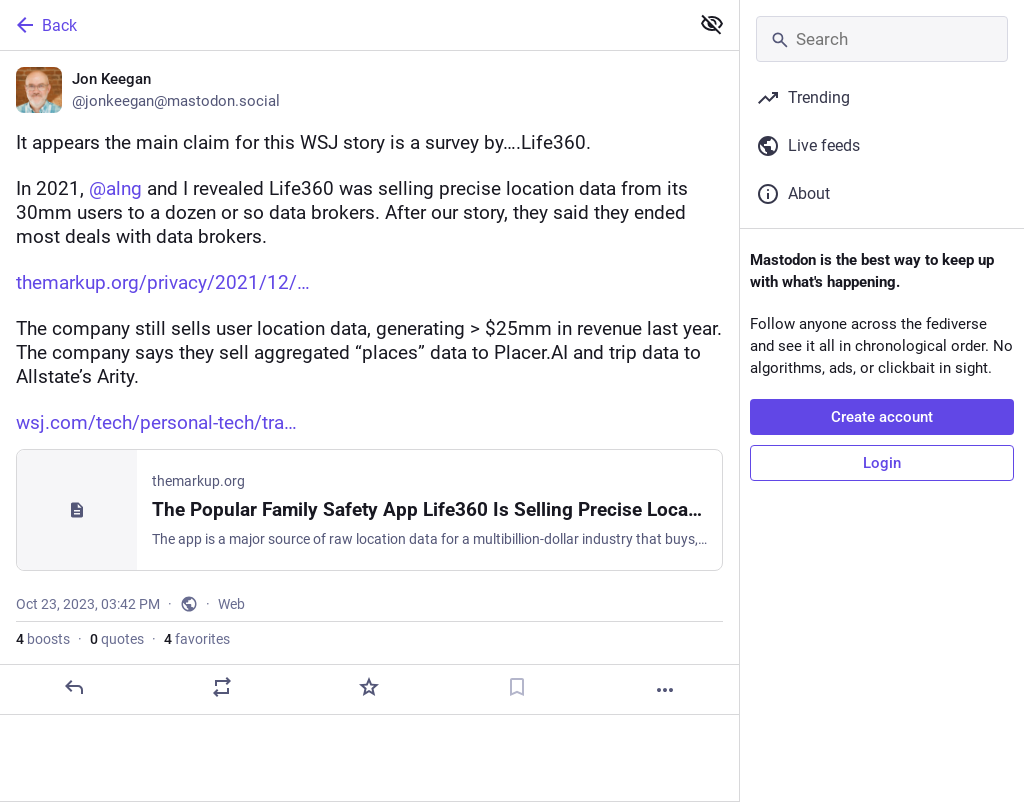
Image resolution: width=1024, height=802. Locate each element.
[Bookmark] (517, 687)
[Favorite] (369, 687)
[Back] (342, 25)
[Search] (882, 39)
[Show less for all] (712, 24)
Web (231, 604)
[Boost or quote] (222, 687)
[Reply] (74, 687)
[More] (665, 690)
